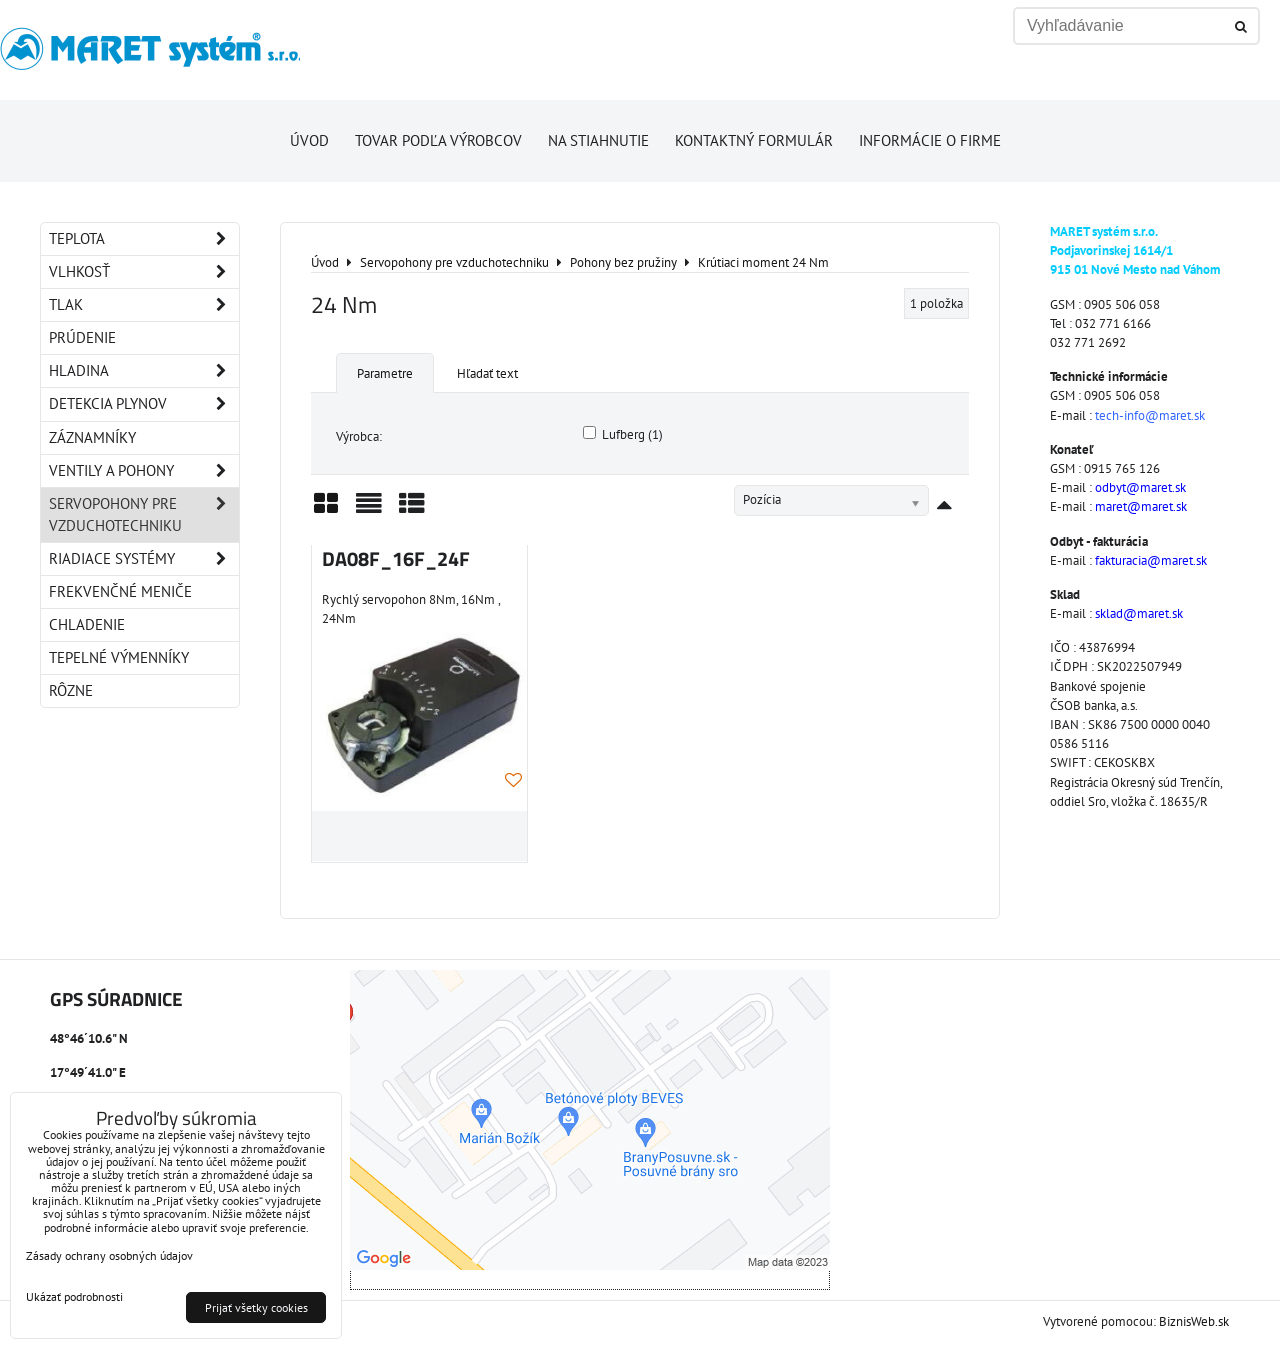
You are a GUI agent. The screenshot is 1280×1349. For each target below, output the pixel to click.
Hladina (144, 371)
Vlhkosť (144, 272)
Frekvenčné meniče (120, 591)
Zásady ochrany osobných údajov (109, 1255)
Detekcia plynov (144, 404)
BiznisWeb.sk (1194, 1321)
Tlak (144, 305)
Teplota (144, 239)
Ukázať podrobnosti (74, 1296)
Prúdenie (82, 337)
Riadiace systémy (144, 559)
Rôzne (71, 690)
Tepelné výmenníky (119, 657)
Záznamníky (92, 437)
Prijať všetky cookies (256, 1307)
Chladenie (87, 624)
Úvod (309, 140)
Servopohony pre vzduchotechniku (144, 515)
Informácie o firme (930, 140)
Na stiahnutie (598, 140)
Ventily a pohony (144, 471)
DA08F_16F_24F (396, 559)
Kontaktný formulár (754, 140)
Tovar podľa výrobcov (438, 140)
